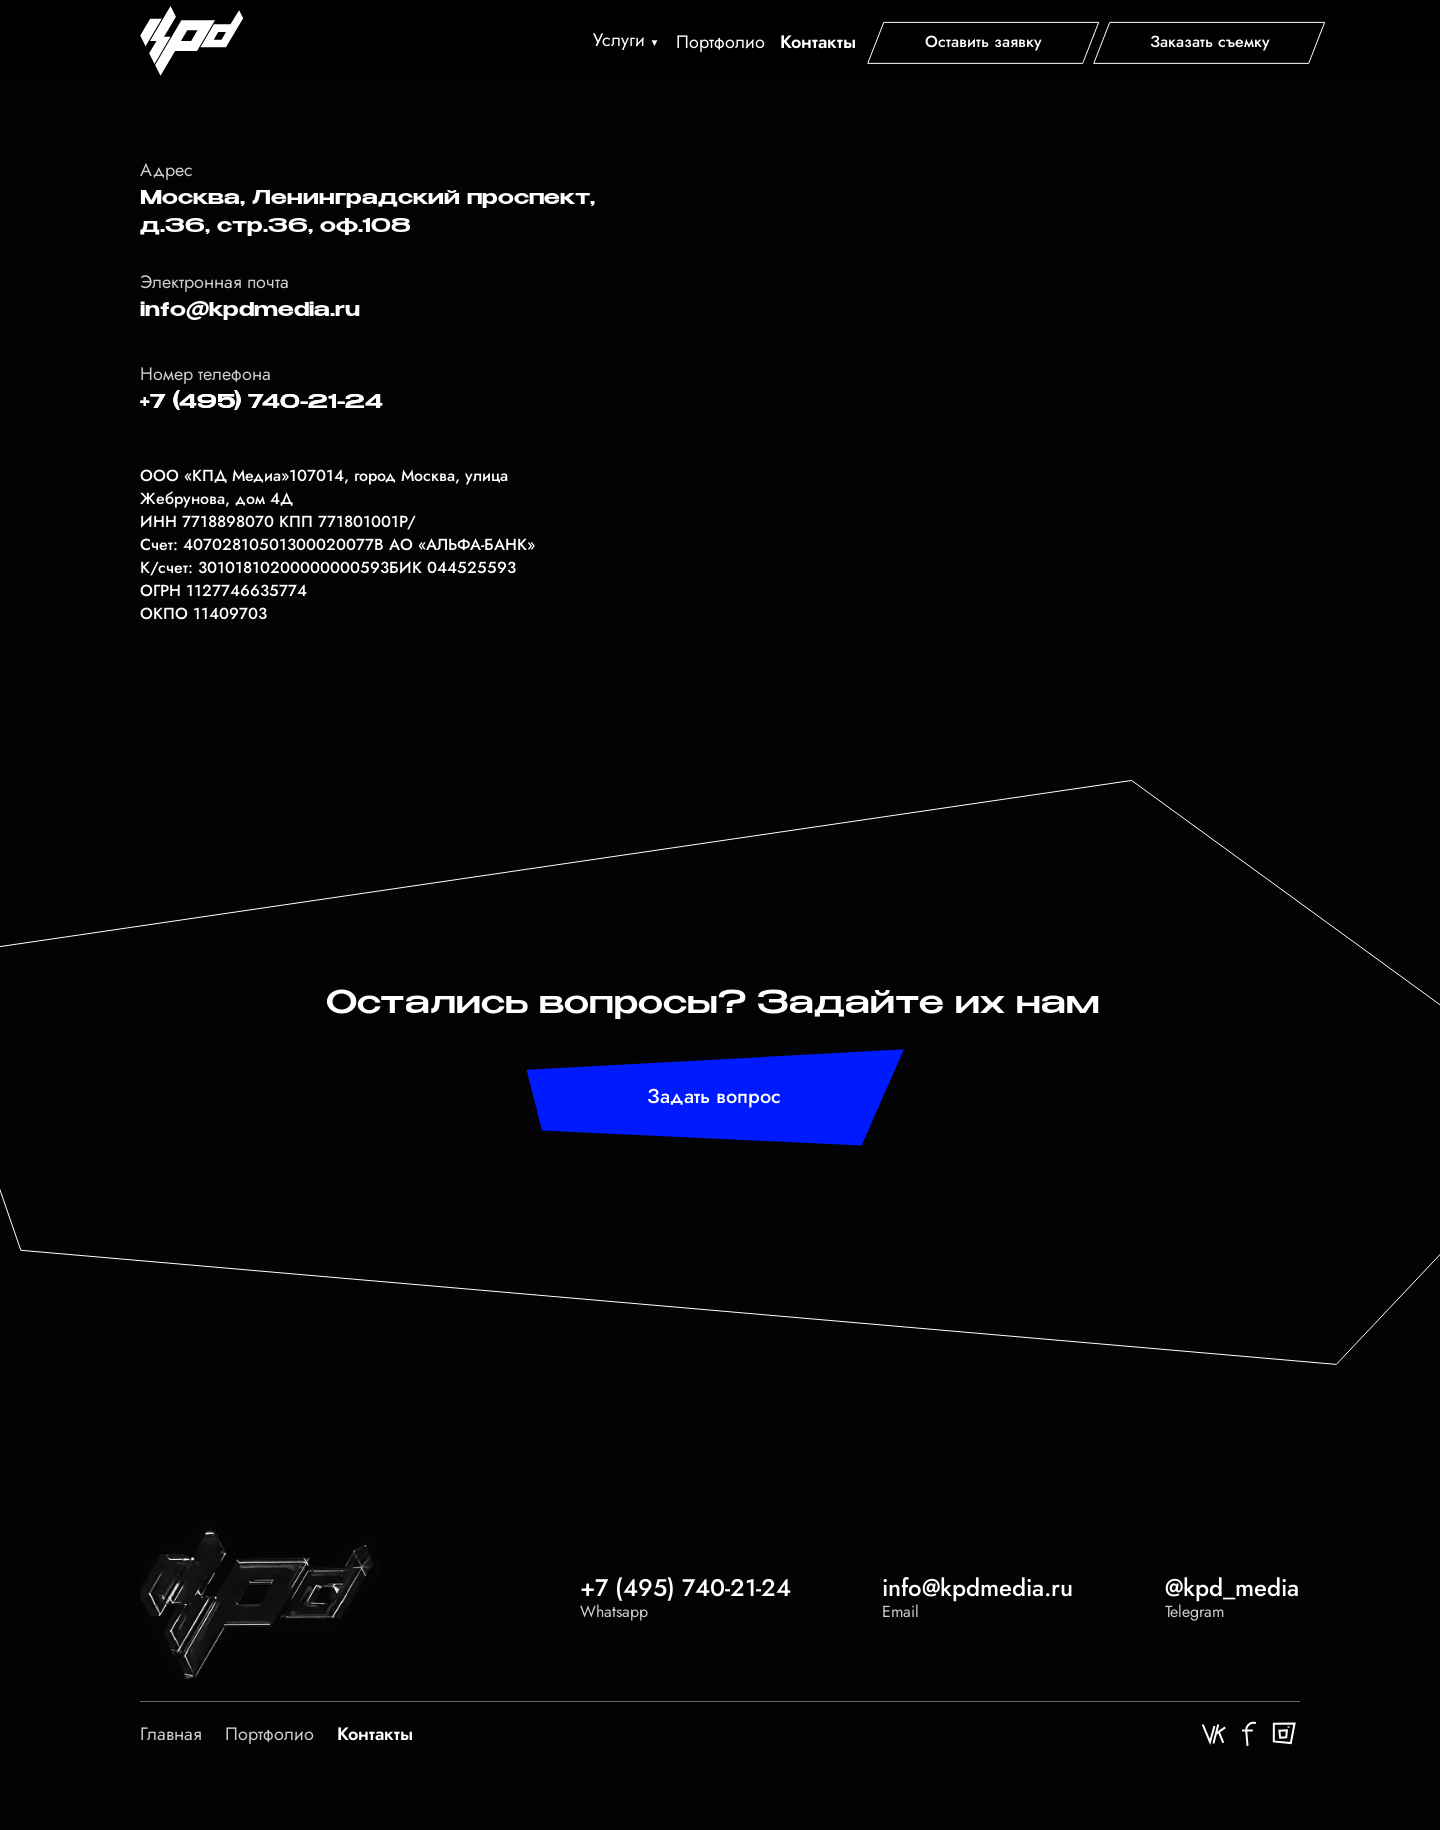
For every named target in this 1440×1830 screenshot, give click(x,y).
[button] (983, 41)
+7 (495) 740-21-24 (685, 1587)
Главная (171, 1734)
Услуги (619, 40)
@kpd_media (1232, 1587)
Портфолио (720, 42)
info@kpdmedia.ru (250, 310)
